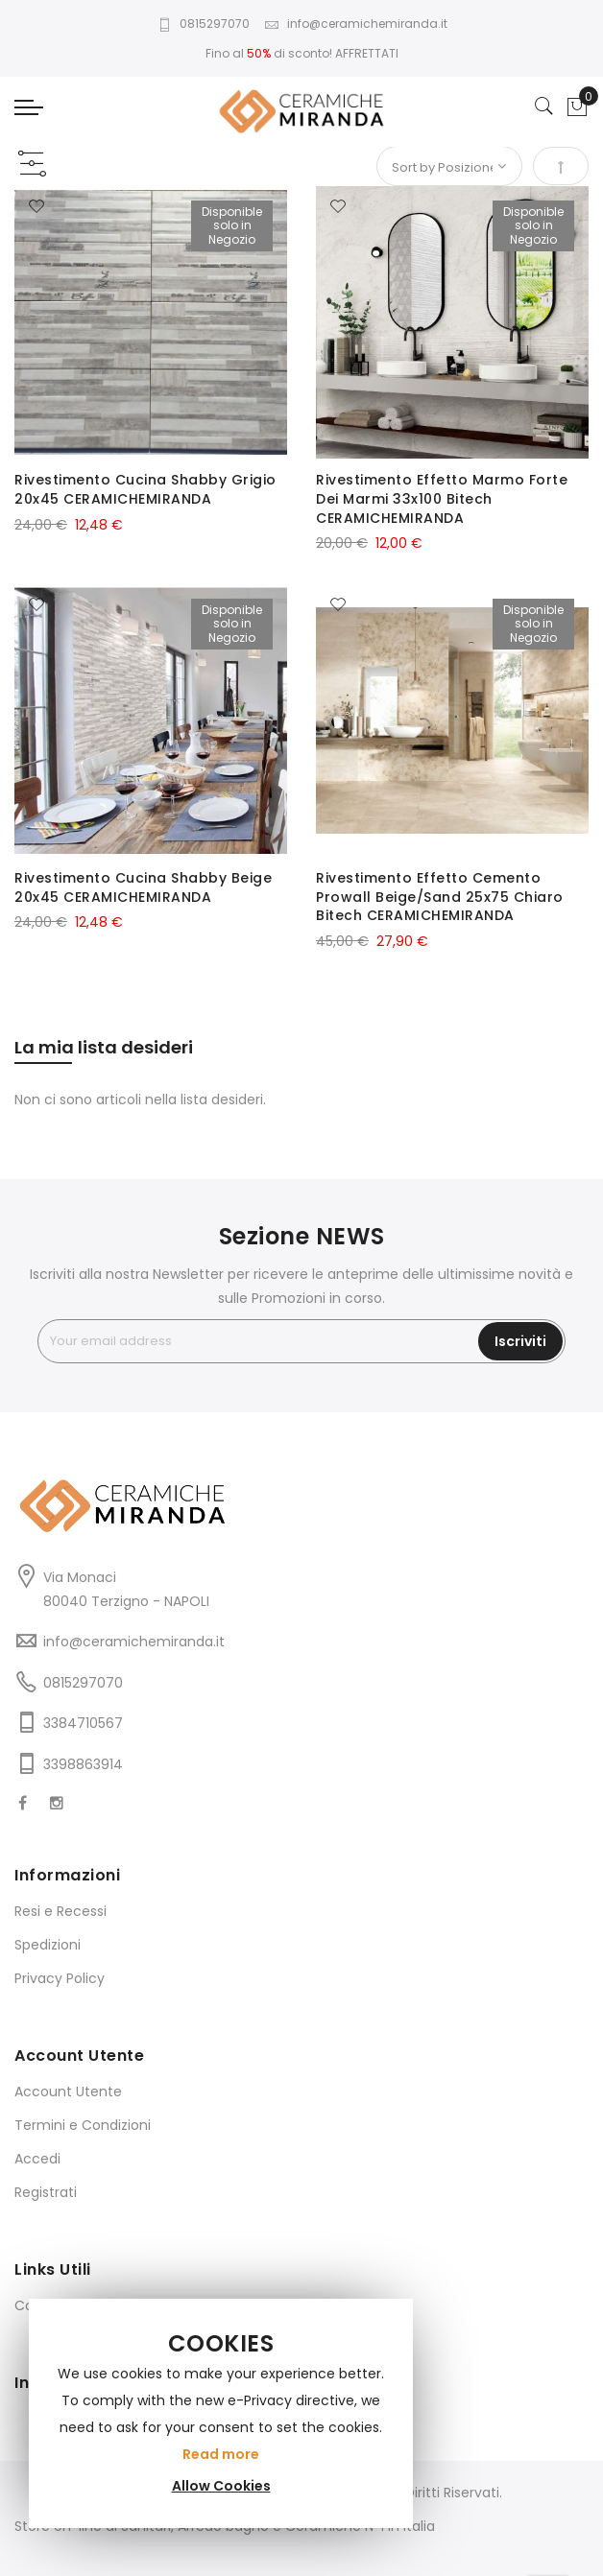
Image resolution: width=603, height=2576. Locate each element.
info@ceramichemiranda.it (355, 23)
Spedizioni (47, 1944)
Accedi (37, 2158)
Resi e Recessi (60, 1911)
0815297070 (203, 23)
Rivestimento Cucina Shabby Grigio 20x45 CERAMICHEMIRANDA (145, 489)
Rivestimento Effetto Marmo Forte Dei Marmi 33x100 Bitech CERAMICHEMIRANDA (441, 499)
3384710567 (83, 1723)
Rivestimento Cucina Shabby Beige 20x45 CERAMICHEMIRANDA (143, 887)
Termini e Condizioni (82, 2125)
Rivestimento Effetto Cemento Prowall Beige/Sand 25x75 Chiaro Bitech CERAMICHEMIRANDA (440, 897)
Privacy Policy (59, 1978)
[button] (36, 207)
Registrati (45, 2192)
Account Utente (68, 2091)
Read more (220, 2454)
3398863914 (83, 1764)
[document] (221, 2413)
